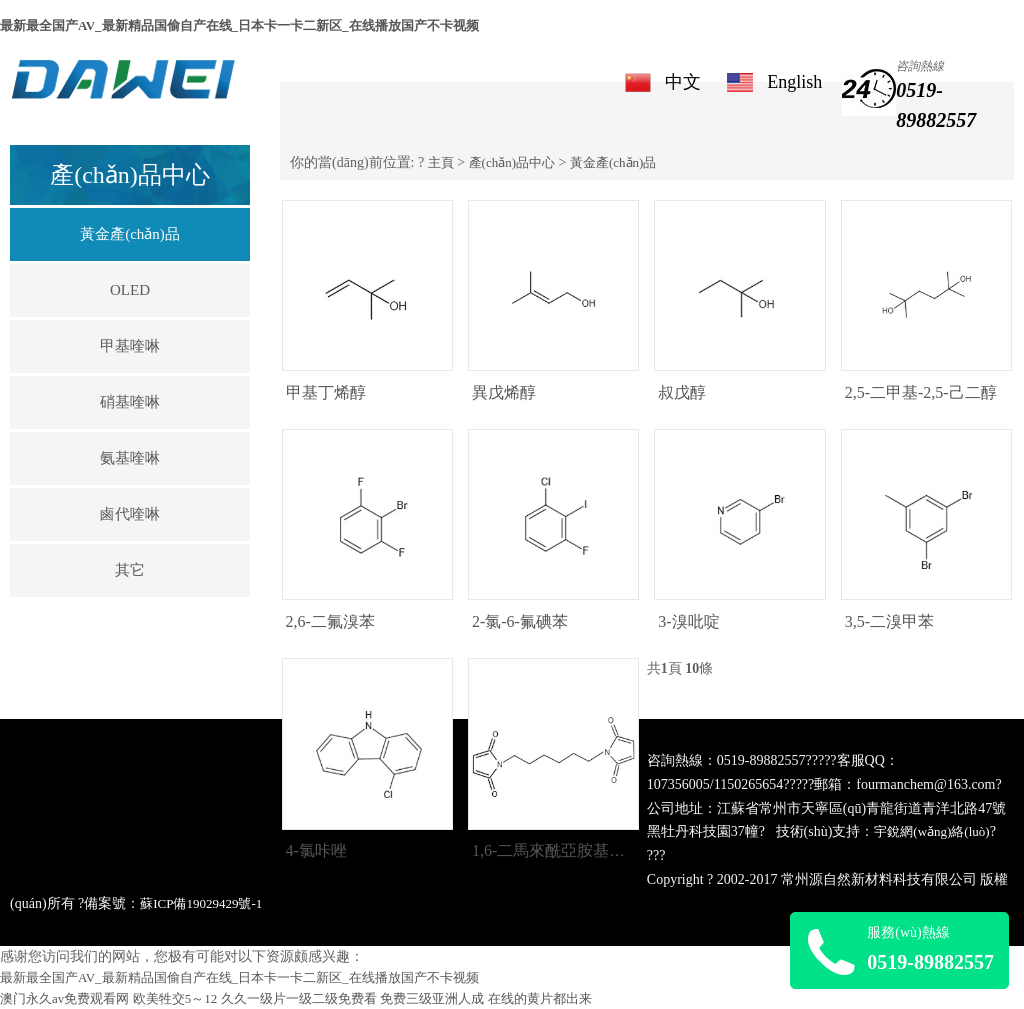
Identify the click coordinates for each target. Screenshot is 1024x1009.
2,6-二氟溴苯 (330, 621)
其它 (130, 570)
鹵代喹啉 (130, 514)
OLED (130, 290)
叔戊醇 (682, 392)
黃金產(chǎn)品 (130, 234)
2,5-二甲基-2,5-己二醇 (921, 392)
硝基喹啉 (130, 402)
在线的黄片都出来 (540, 998)
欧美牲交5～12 (175, 998)
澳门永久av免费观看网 (64, 998)
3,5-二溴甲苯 (889, 621)
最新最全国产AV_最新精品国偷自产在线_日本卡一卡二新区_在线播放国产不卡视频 (239, 25)
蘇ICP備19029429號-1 (201, 903)
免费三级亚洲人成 (432, 998)
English (794, 82)
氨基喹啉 (130, 458)
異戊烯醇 (504, 392)
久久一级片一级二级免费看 (299, 998)
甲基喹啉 (130, 346)
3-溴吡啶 (688, 621)
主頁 (441, 162)
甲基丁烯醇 (326, 392)
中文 (683, 82)
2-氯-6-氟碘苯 (520, 621)
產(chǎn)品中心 (512, 162)
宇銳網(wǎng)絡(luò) (931, 831)
